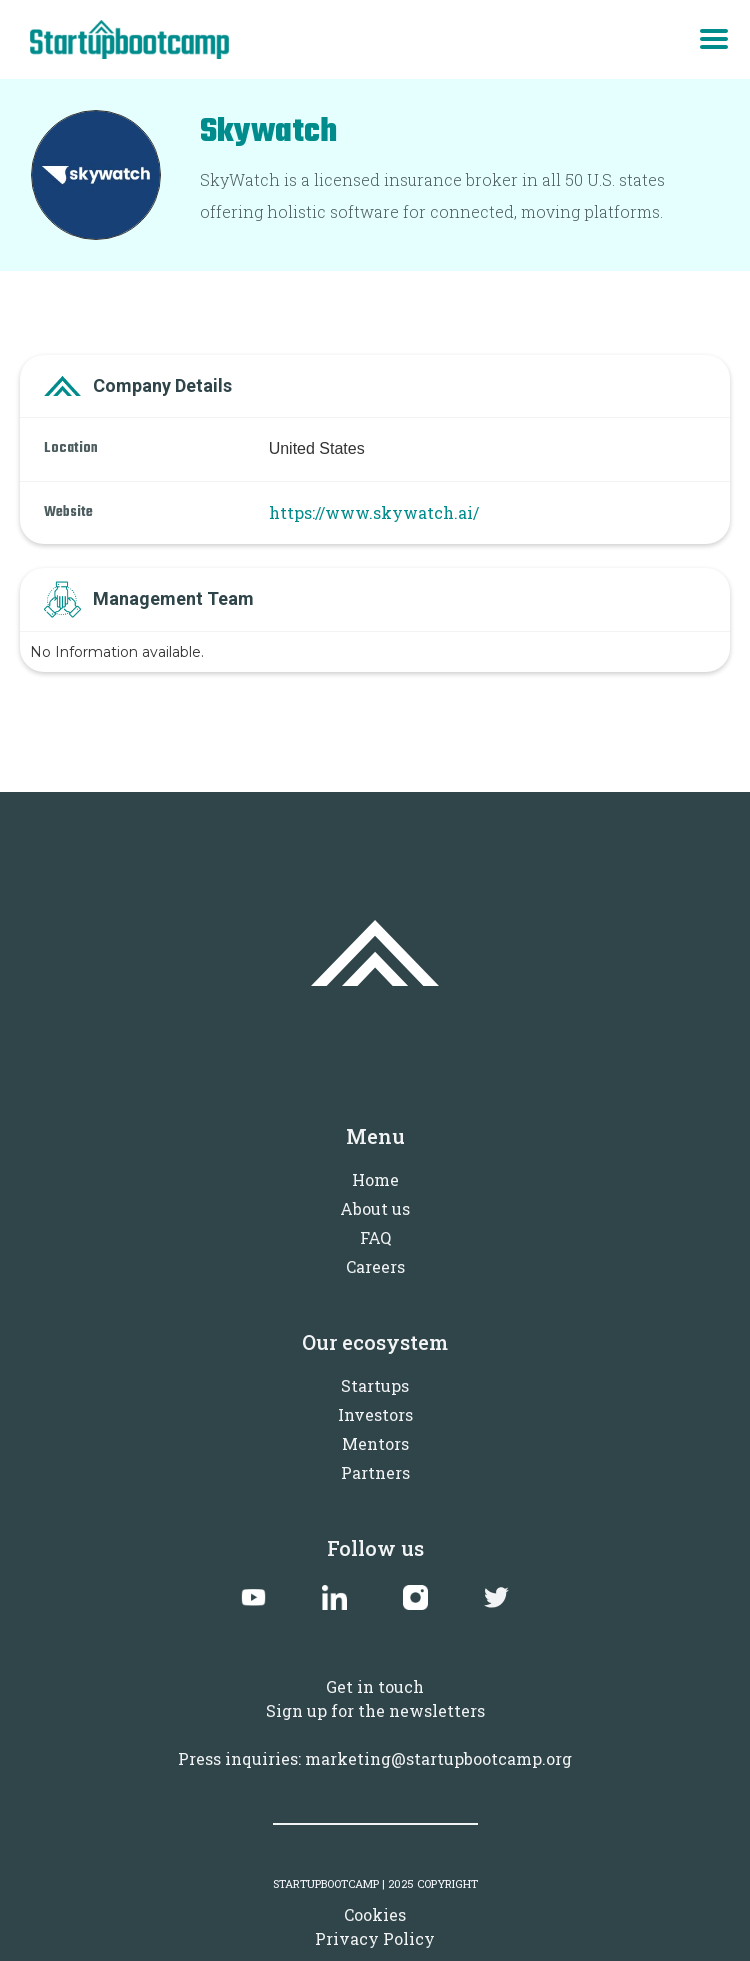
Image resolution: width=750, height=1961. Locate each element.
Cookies (375, 1914)
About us (375, 1208)
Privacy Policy (375, 1938)
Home (375, 1179)
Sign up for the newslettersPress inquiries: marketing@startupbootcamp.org (375, 1734)
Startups (375, 1385)
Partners (375, 1472)
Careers (375, 1266)
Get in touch (375, 1686)
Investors (375, 1414)
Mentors (375, 1443)
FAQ (375, 1237)
